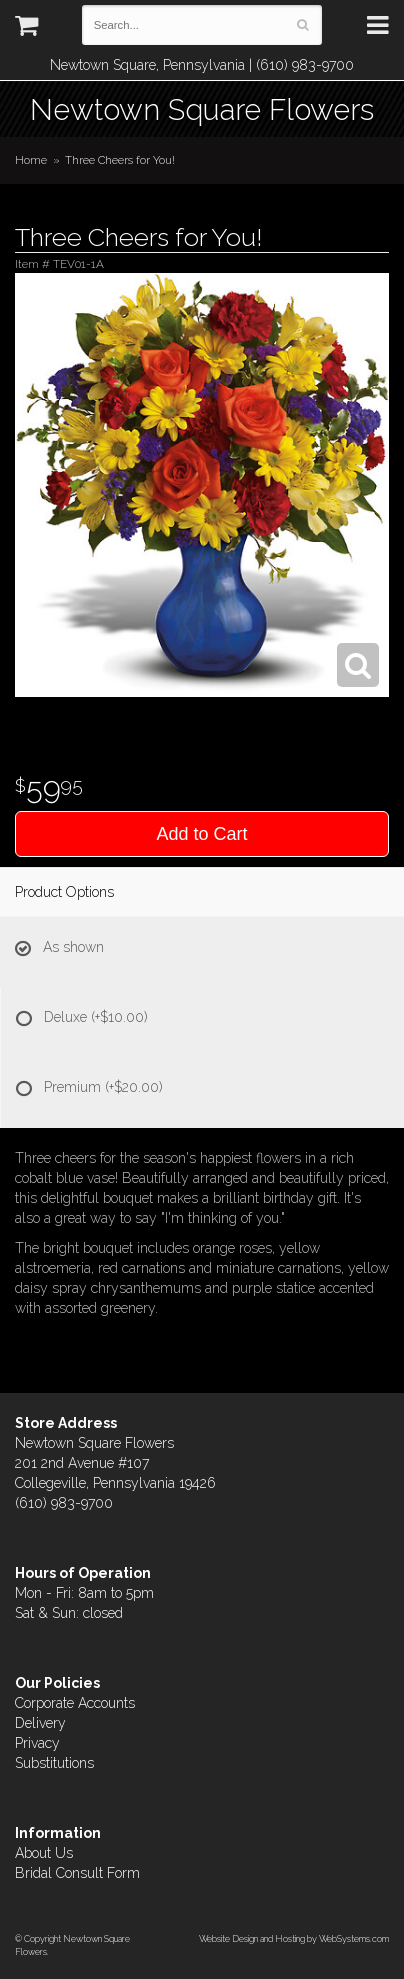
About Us (44, 1853)
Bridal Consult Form (77, 1873)
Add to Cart (201, 834)
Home (31, 160)
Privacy (37, 1743)
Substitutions (54, 1763)
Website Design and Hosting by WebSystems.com (294, 1938)
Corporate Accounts (75, 1703)
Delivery (40, 1723)
